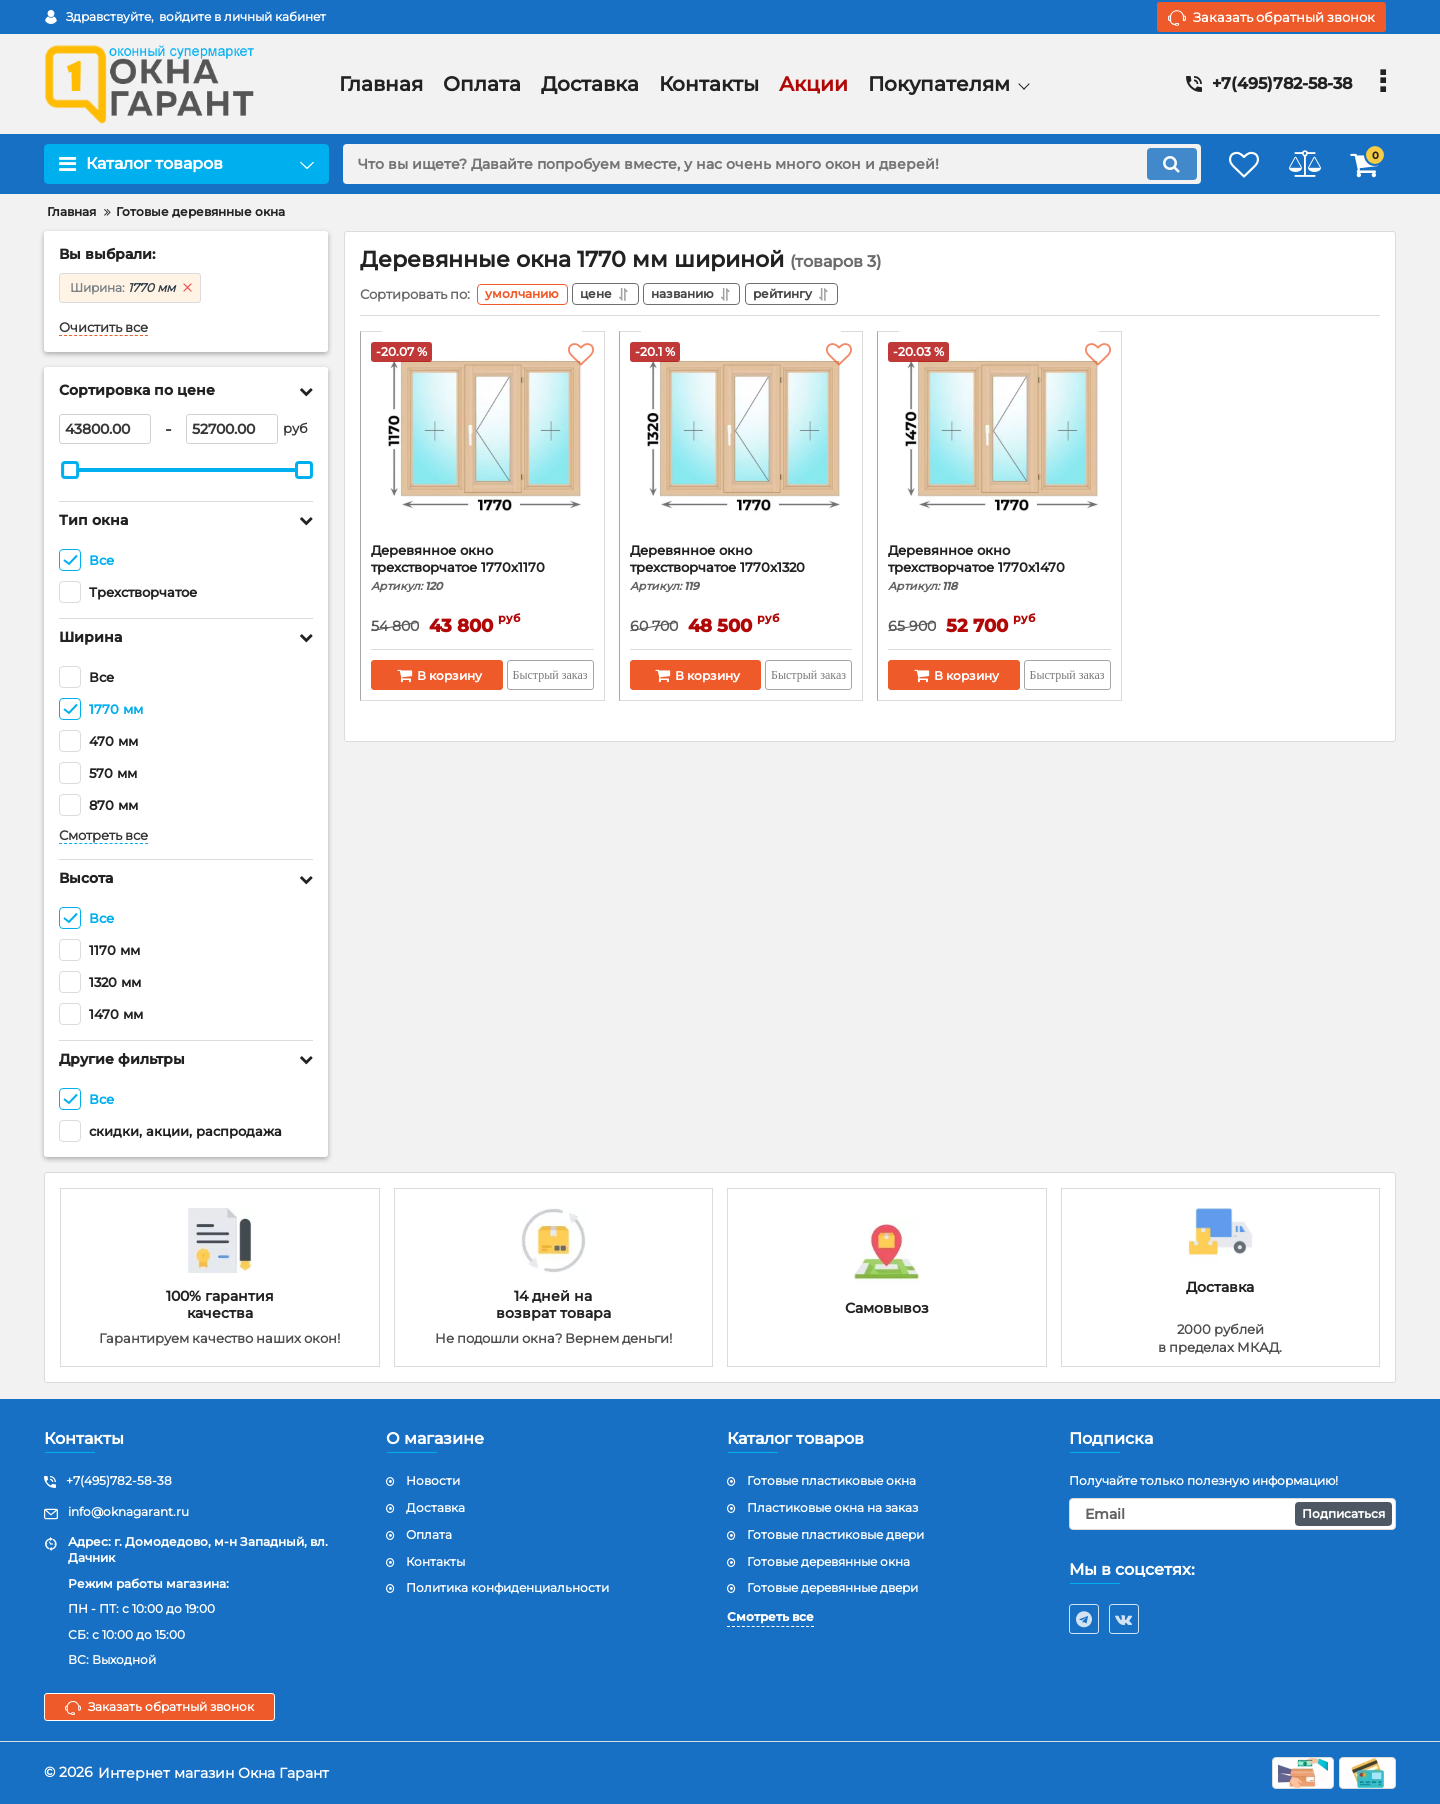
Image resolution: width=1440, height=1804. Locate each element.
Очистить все (103, 327)
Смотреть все (103, 835)
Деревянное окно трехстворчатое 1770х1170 (482, 571)
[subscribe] (1233, 1514)
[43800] (105, 429)
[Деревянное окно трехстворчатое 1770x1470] (999, 445)
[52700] (232, 429)
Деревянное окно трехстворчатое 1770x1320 (741, 571)
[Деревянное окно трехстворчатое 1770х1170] (482, 445)
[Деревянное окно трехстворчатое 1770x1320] (741, 445)
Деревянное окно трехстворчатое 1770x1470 (999, 571)
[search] (757, 164)
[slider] (70, 470)
